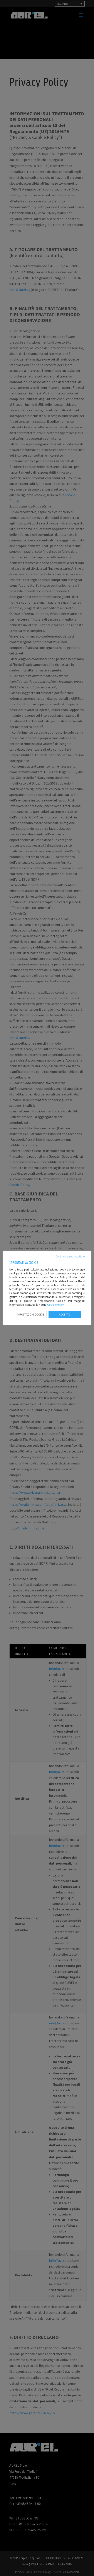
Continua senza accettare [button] (70, 1256)
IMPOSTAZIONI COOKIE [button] (30, 1314)
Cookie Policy (55, 1305)
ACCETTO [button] (64, 1314)
